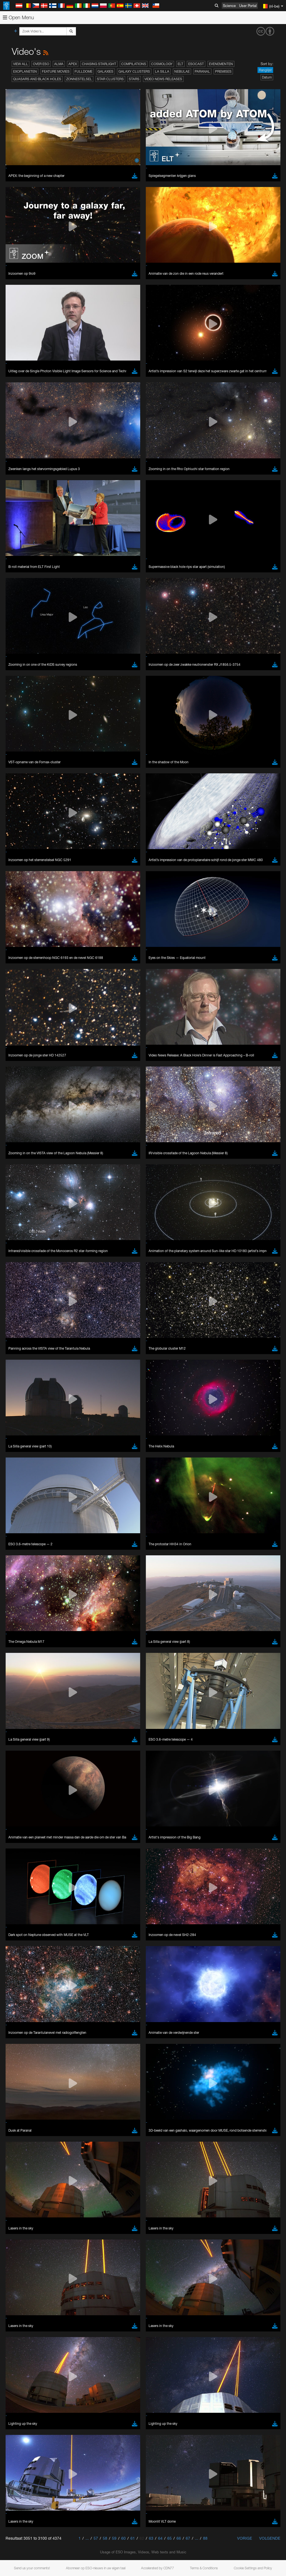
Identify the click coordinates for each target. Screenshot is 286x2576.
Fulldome (83, 71)
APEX (72, 64)
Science (229, 5)
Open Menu (18, 17)
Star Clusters (110, 79)
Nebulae (182, 71)
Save (18, 881)
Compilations (133, 64)
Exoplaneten (25, 71)
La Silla (162, 71)
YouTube (12, 676)
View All (20, 64)
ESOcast (196, 64)
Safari (21, 799)
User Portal (248, 5)
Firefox (22, 793)
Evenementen (221, 64)
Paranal (202, 71)
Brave (21, 778)
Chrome (23, 783)
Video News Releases (163, 79)
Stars (134, 79)
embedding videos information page (128, 686)
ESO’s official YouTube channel (131, 676)
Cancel (45, 881)
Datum (267, 77)
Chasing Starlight (99, 64)
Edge (21, 788)
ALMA (58, 64)
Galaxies (105, 71)
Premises (223, 71)
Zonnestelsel (79, 79)
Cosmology (162, 64)
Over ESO (41, 64)
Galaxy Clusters (134, 71)
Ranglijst (265, 70)
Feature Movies (56, 71)
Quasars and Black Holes (37, 79)
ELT (180, 64)
